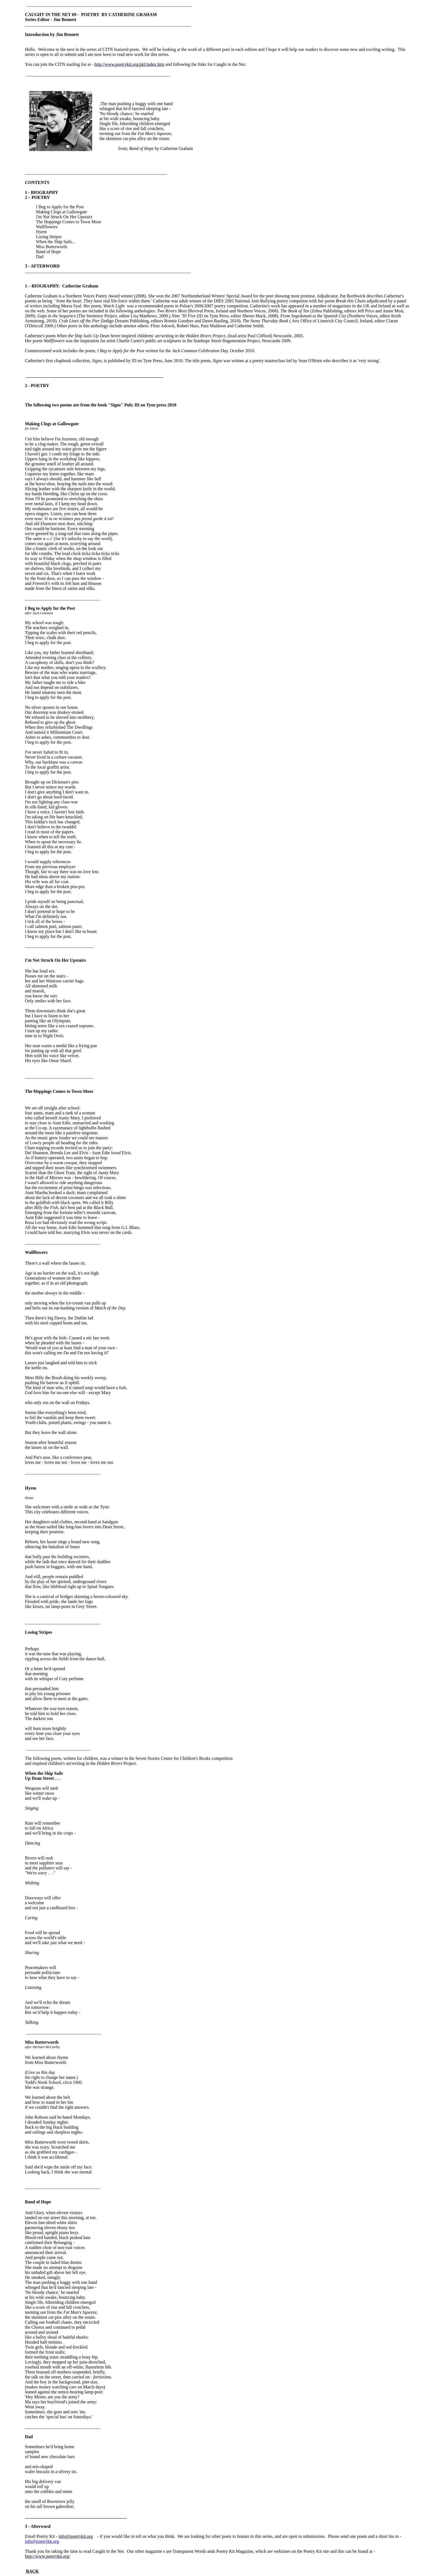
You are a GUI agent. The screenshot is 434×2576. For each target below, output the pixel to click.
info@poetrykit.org (42, 2541)
